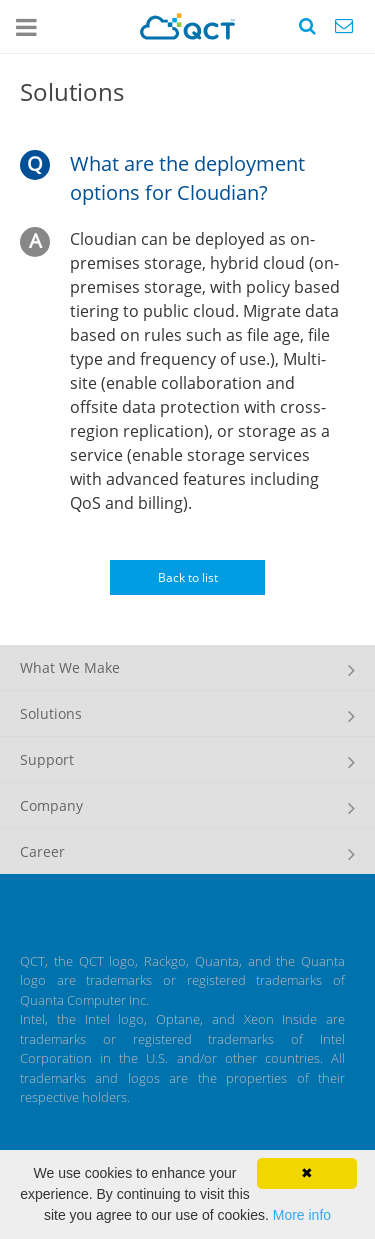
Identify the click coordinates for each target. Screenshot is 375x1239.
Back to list (188, 577)
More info (302, 1215)
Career (42, 851)
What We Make (70, 667)
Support (47, 759)
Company (51, 805)
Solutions (51, 713)
